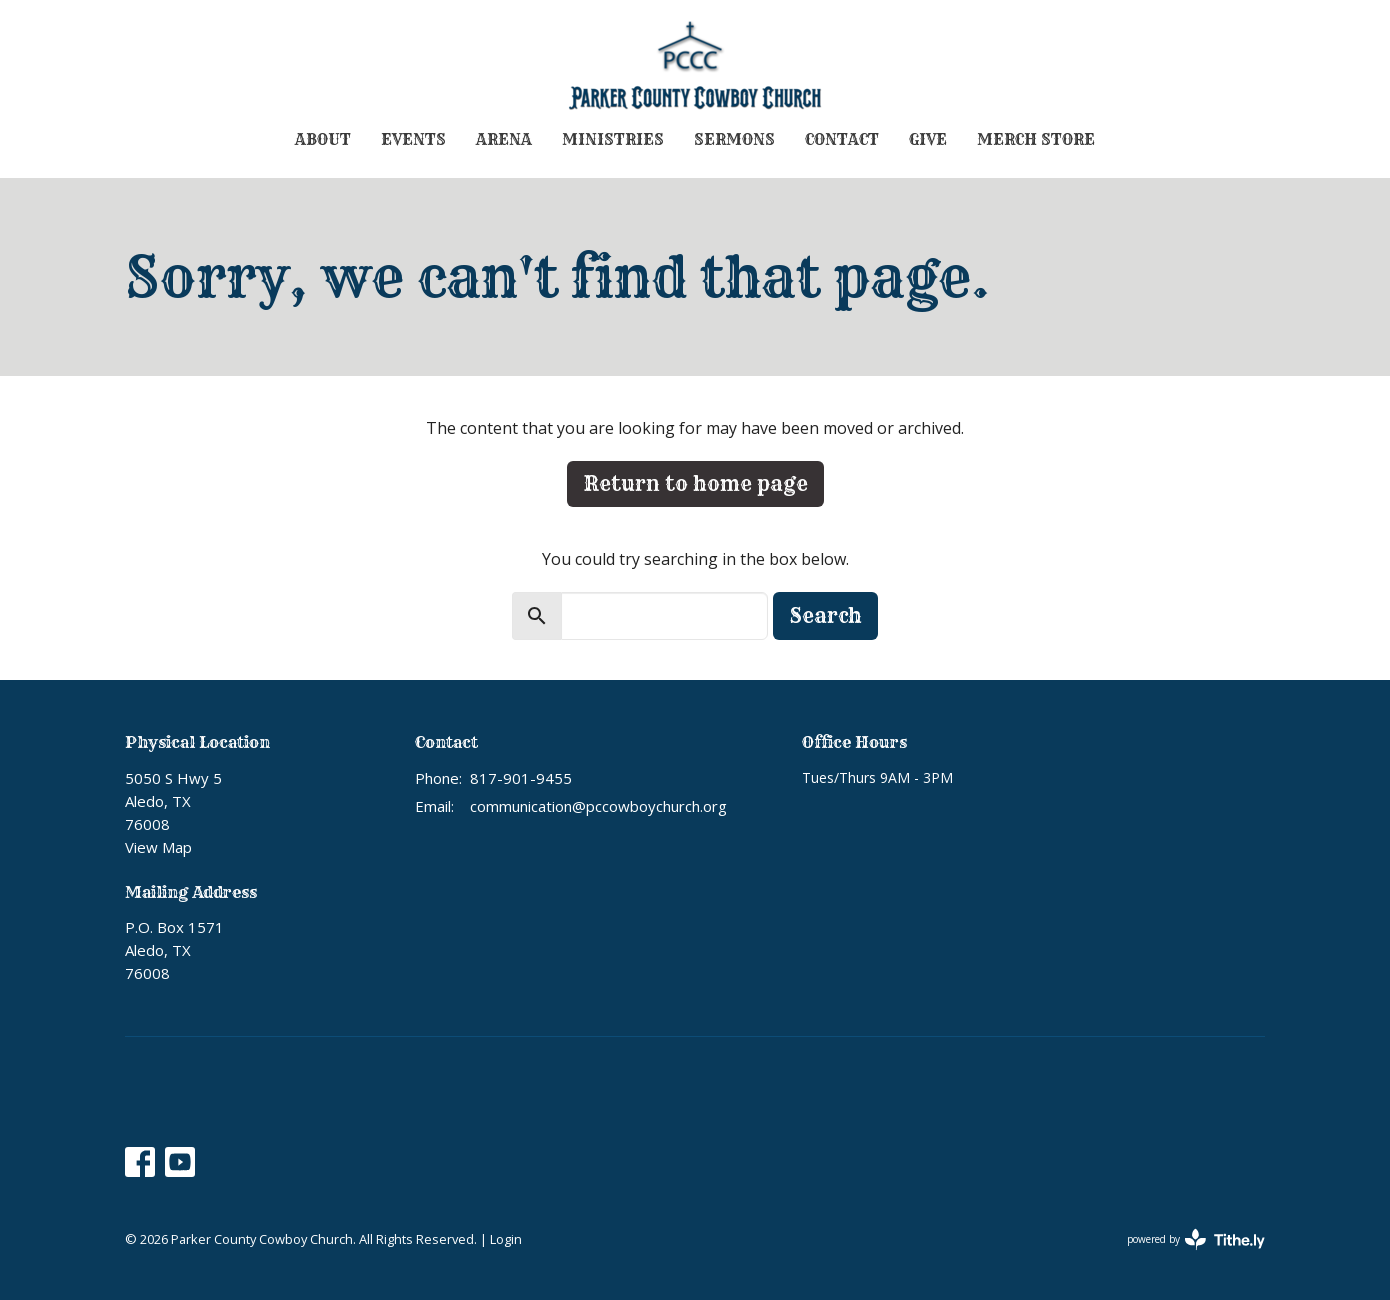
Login (506, 1239)
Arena (504, 139)
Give (928, 139)
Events (413, 139)
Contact (842, 139)
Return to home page (695, 483)
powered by (1196, 1239)
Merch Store (1036, 139)
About (323, 139)
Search (825, 615)
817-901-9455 (521, 778)
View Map (158, 847)
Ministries (613, 139)
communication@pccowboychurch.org (598, 806)
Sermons (734, 139)
